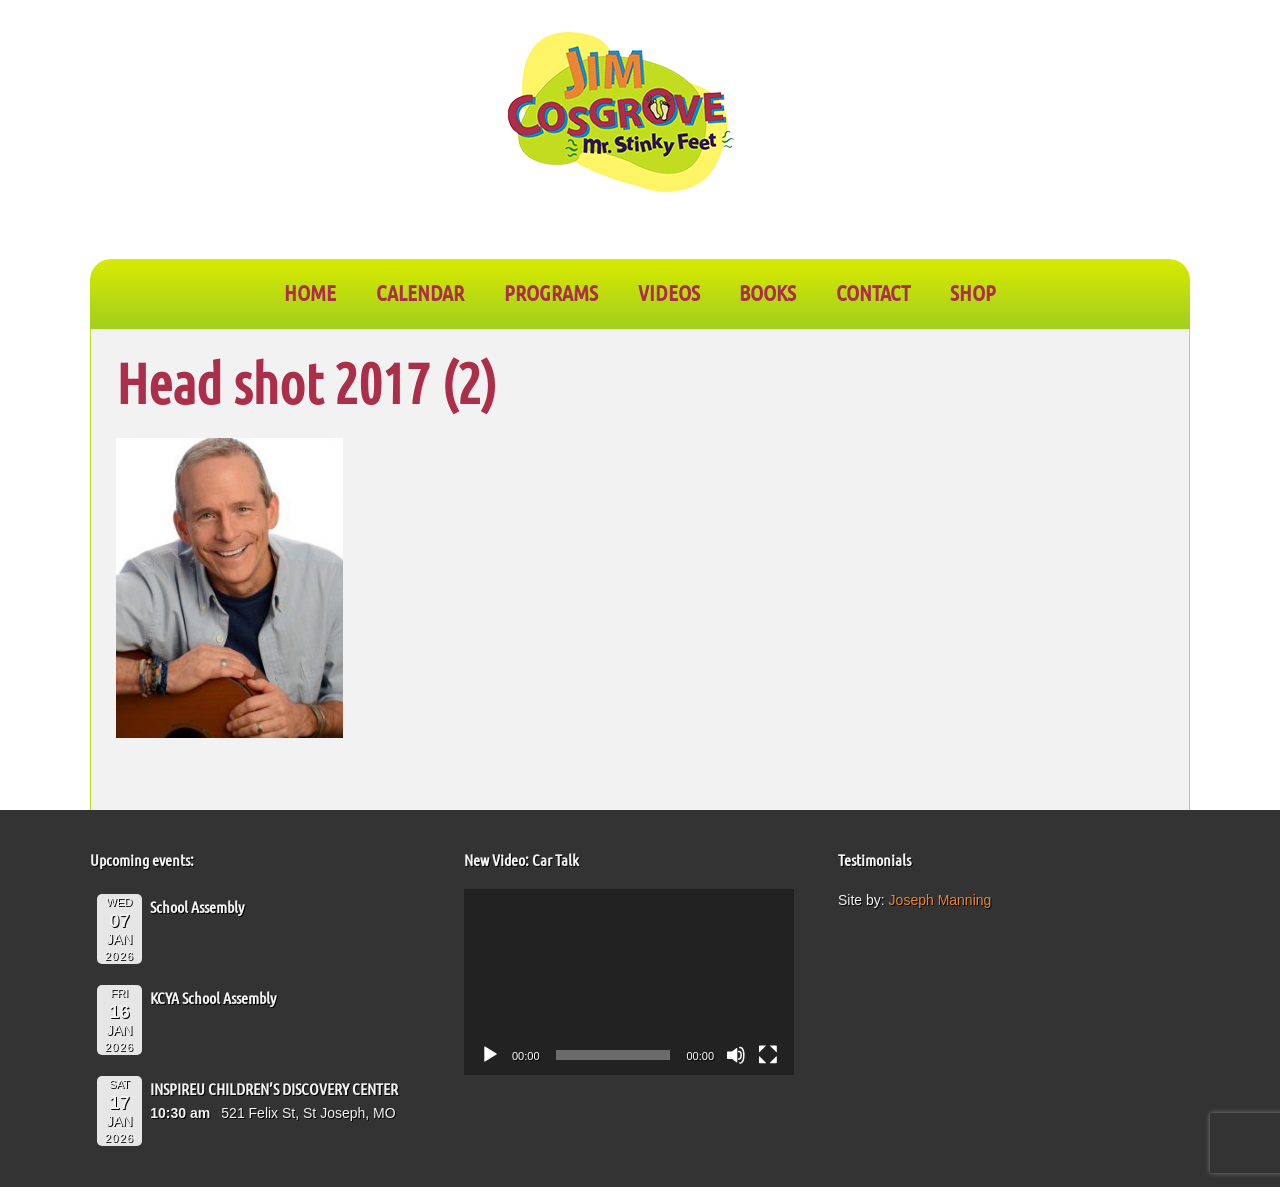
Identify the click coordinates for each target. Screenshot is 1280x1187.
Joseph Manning (940, 900)
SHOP (973, 292)
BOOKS (767, 292)
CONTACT (873, 292)
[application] (629, 982)
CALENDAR (420, 292)
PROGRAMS (551, 292)
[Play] (490, 1055)
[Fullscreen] (768, 1055)
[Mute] (736, 1055)
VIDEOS (669, 292)
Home (310, 292)
